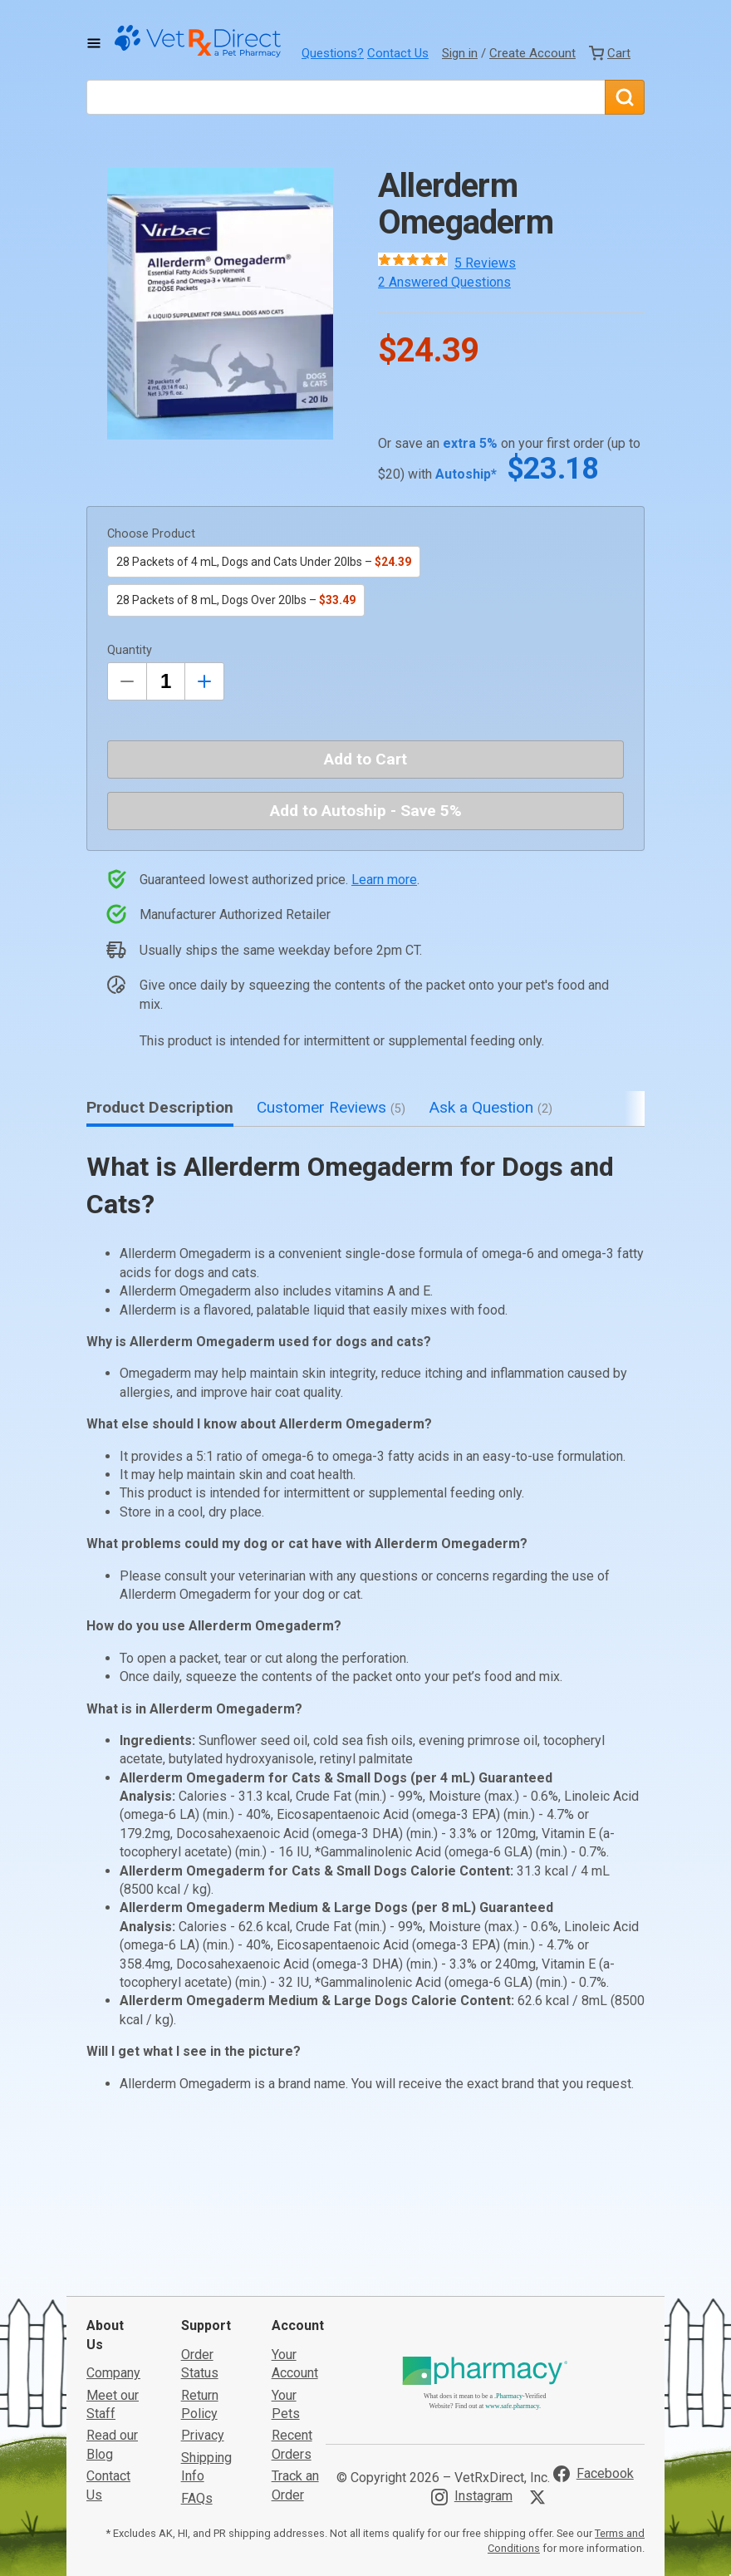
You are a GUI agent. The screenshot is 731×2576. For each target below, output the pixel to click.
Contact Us (398, 53)
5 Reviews (485, 263)
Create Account (532, 53)
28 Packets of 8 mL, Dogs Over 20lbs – (236, 600)
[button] (220, 304)
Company (113, 2295)
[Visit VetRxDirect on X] (540, 2418)
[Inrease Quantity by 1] (204, 681)
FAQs (197, 2419)
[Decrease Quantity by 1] (127, 681)
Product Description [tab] (159, 1107)
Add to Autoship (366, 810)
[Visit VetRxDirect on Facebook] (593, 2396)
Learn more (384, 879)
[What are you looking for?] (345, 97)
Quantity (129, 650)
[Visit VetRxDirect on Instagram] (472, 2418)
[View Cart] (609, 53)
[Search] (625, 97)
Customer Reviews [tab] (331, 1107)
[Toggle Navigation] (93, 43)
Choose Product (151, 534)
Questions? (333, 53)
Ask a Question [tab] (490, 1107)
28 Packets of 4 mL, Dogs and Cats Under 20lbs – (263, 561)
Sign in (460, 53)
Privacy (202, 2357)
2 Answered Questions (444, 282)
